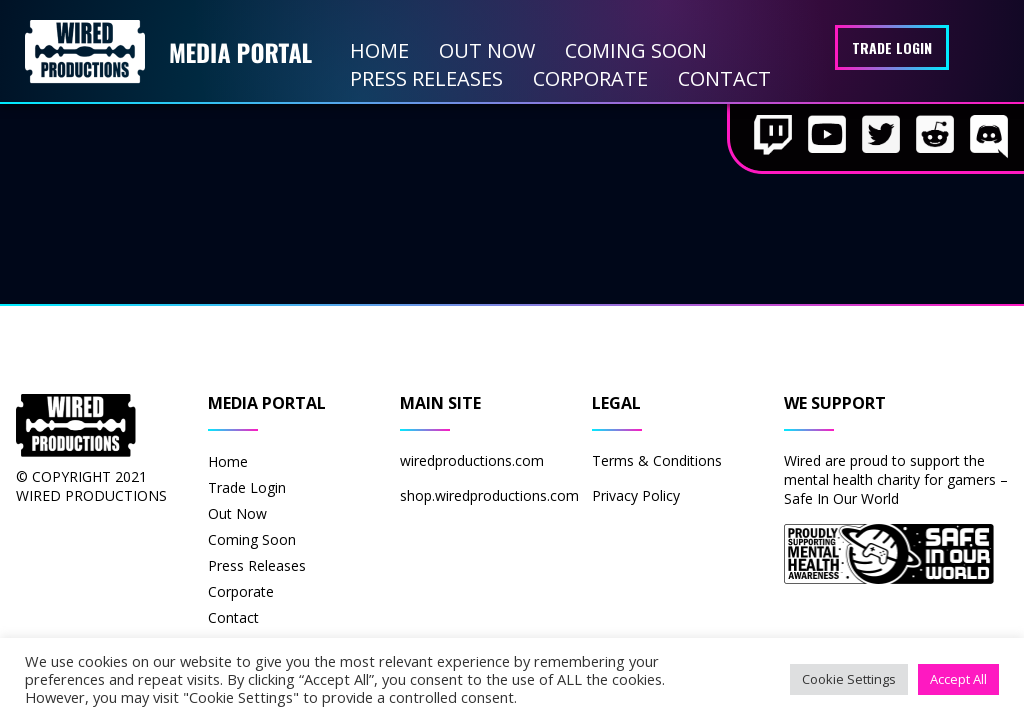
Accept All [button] (958, 679)
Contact (724, 78)
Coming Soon (636, 50)
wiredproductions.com (472, 460)
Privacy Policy (636, 495)
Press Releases (426, 78)
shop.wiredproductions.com (489, 495)
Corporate (590, 78)
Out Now (487, 50)
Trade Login (892, 47)
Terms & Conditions (657, 460)
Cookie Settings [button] (849, 679)
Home (379, 50)
